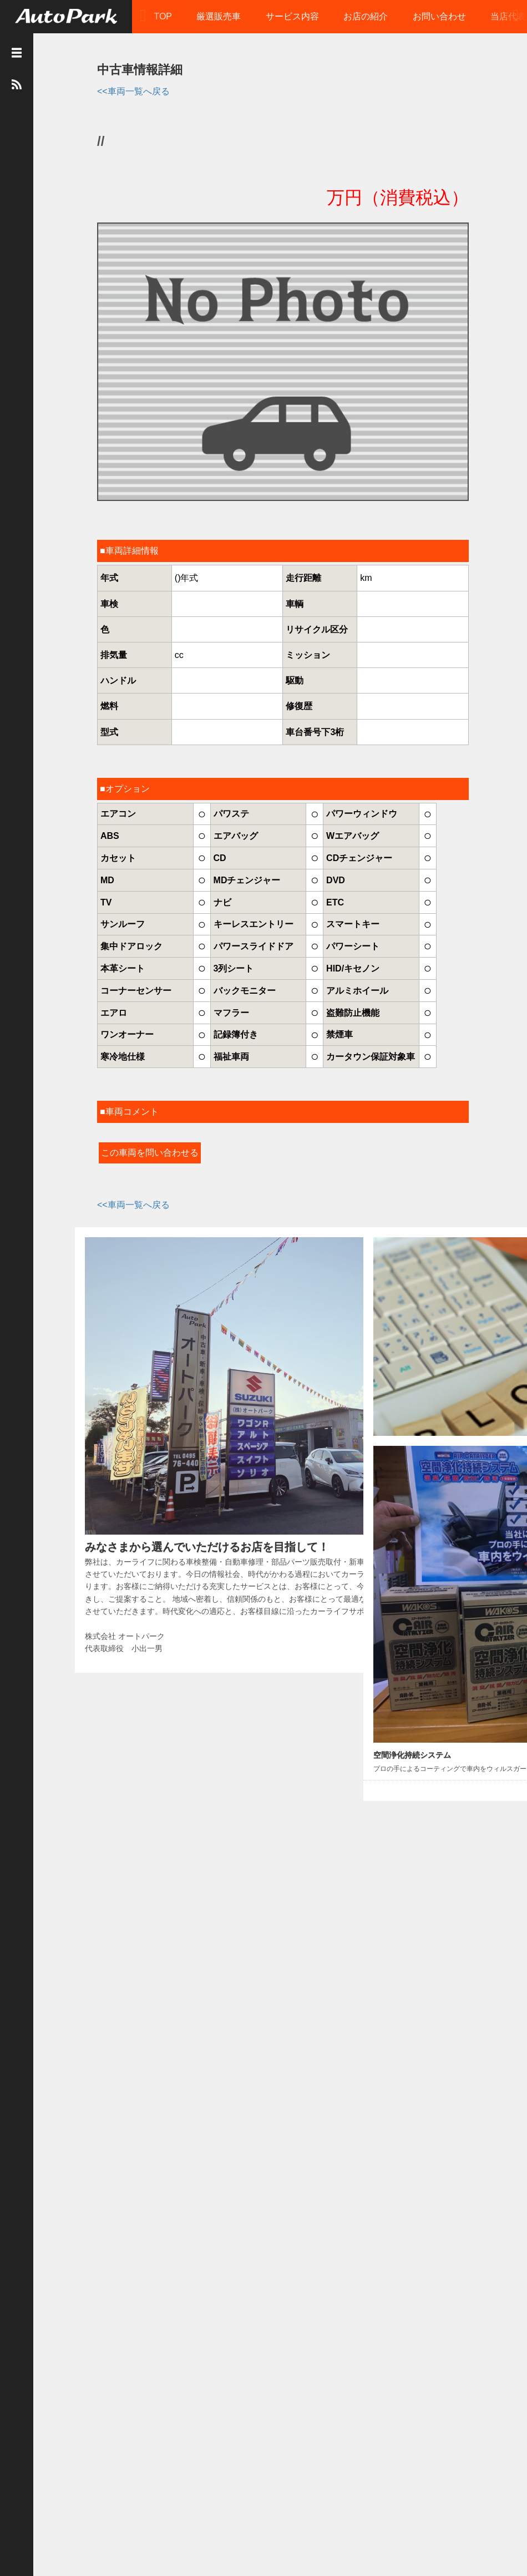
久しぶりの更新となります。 (377, 1451)
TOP (164, 16)
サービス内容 (293, 16)
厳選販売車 (220, 16)
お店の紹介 (366, 16)
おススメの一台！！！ (367, 1387)
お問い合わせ (440, 16)
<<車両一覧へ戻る (125, 89)
